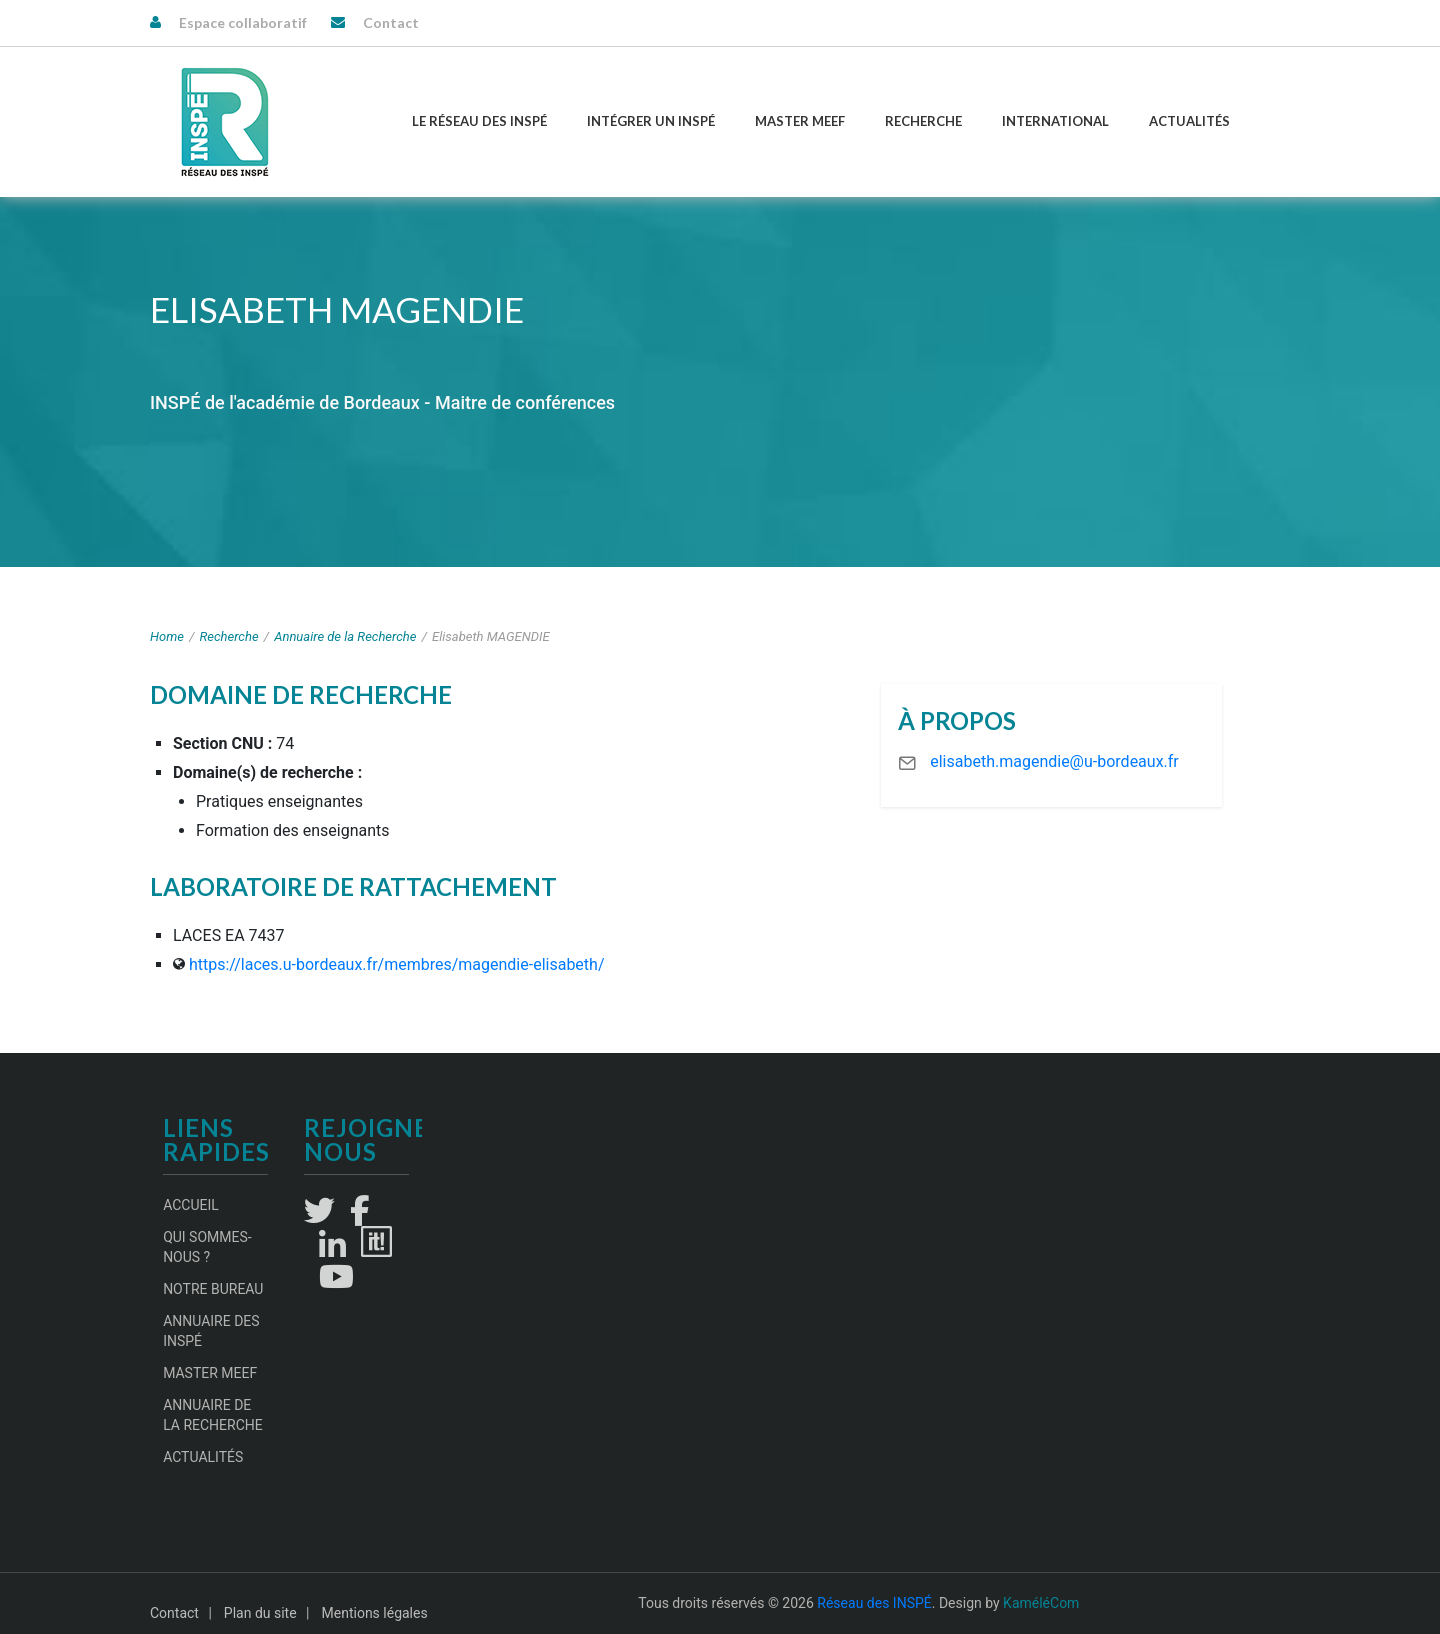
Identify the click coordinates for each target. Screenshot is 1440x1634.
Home (167, 636)
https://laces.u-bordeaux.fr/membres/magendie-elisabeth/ (397, 964)
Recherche (923, 121)
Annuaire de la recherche (213, 1415)
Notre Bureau (213, 1289)
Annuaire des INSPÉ (211, 1331)
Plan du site (260, 1613)
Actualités (1189, 121)
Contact (391, 22)
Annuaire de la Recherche (345, 636)
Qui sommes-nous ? (207, 1247)
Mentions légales (375, 1613)
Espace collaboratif (243, 22)
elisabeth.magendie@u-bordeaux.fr (1054, 761)
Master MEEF (800, 121)
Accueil (191, 1205)
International (1055, 121)
